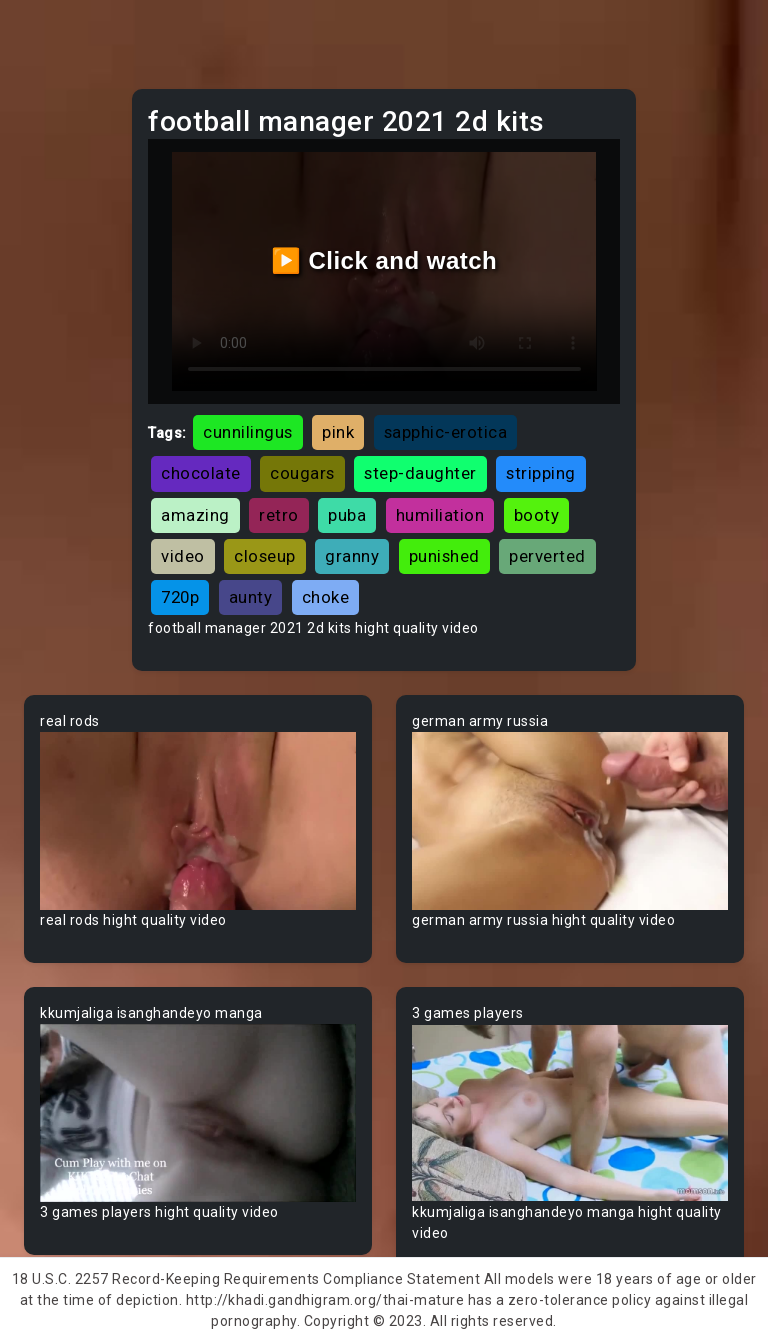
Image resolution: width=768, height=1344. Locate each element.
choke (326, 597)
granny (352, 556)
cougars (302, 473)
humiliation (440, 515)
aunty (251, 597)
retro (279, 515)
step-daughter (420, 473)
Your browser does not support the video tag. (198, 821)
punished (444, 556)
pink (338, 432)
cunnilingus (248, 432)
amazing (195, 515)
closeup (265, 556)
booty (537, 515)
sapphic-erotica (446, 432)
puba (347, 515)
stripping (541, 473)
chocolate (201, 473)
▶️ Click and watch (384, 260)
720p (180, 597)
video (183, 556)
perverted (547, 556)
